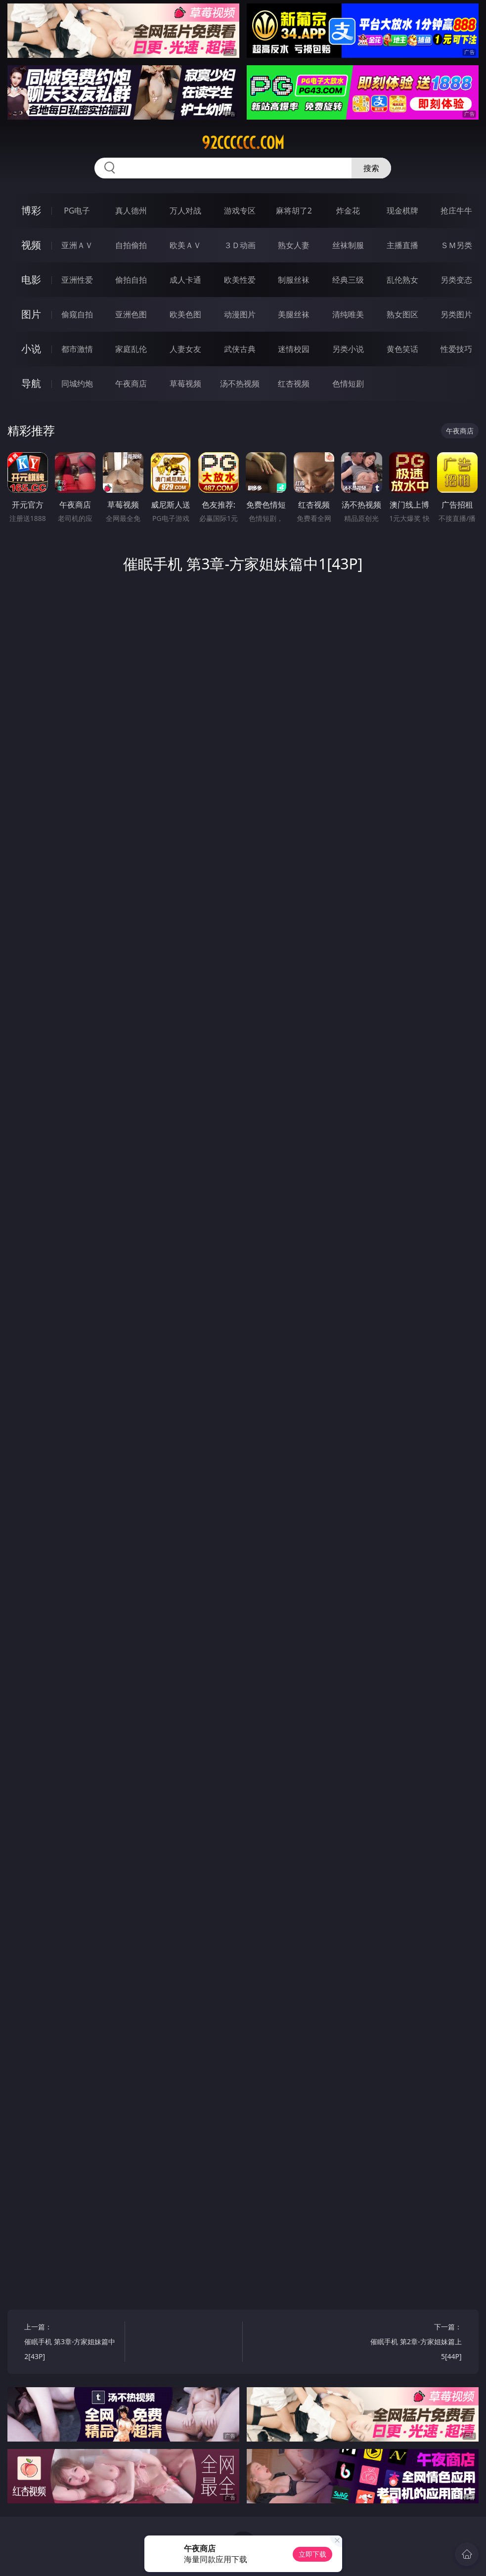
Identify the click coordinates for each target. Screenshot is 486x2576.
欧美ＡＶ (185, 245)
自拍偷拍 (131, 245)
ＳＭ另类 (456, 245)
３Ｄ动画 (240, 245)
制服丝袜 (293, 279)
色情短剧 (348, 383)
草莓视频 (185, 383)
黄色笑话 (402, 348)
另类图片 (456, 314)
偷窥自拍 (77, 314)
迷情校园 (293, 348)
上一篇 (72, 2343)
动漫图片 (240, 314)
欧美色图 (185, 314)
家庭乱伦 (131, 348)
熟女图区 (402, 314)
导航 (31, 383)
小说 (31, 348)
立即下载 (312, 2554)
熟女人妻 (293, 245)
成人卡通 (185, 279)
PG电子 (77, 210)
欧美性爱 (240, 279)
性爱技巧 (456, 348)
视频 (31, 245)
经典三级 (348, 279)
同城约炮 (77, 383)
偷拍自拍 (131, 279)
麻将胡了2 (294, 210)
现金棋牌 (402, 210)
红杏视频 (293, 383)
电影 (31, 279)
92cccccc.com (243, 143)
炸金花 (348, 210)
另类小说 (348, 348)
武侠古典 (240, 348)
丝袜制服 (348, 245)
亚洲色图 (131, 314)
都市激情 (77, 348)
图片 (31, 314)
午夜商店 (131, 383)
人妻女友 (185, 348)
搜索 (371, 168)
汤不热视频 (240, 383)
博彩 (31, 210)
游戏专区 (240, 210)
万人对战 (185, 210)
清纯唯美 (348, 314)
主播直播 (402, 245)
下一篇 (414, 2343)
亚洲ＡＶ (77, 245)
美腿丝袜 (293, 314)
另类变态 (456, 279)
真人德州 (131, 210)
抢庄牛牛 (456, 210)
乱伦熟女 (402, 279)
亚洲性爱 (77, 279)
